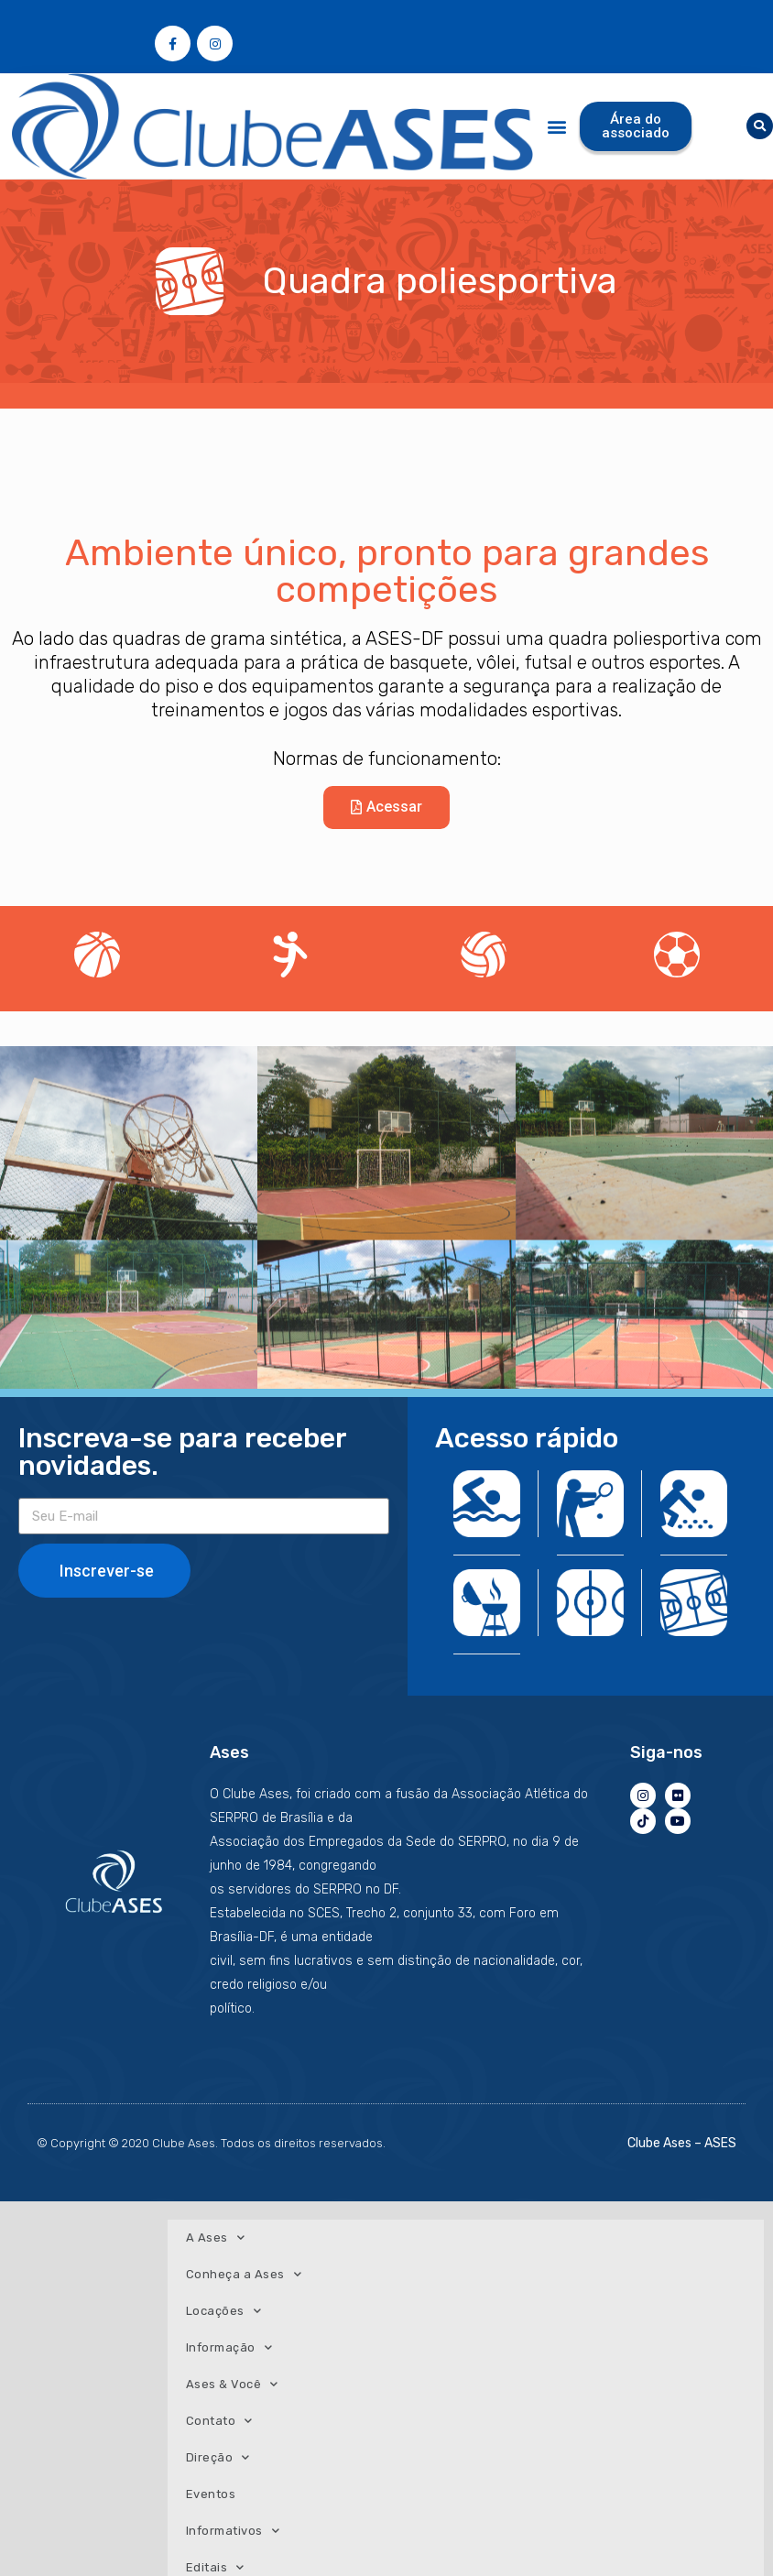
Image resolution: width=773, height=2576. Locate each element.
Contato (219, 2420)
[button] (556, 126)
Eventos (211, 2494)
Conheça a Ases (244, 2274)
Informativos (233, 2530)
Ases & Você (232, 2384)
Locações (224, 2311)
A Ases (215, 2237)
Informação (229, 2347)
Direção (218, 2457)
